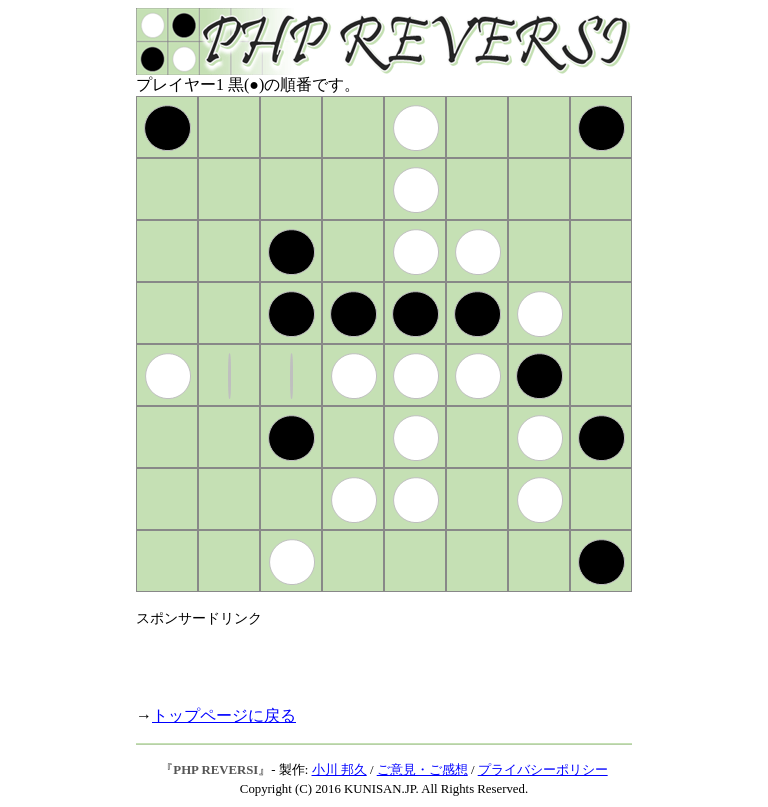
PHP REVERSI (215, 770)
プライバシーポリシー (543, 770)
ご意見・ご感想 (422, 770)
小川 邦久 (339, 770)
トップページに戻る (224, 715)
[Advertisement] (370, 658)
